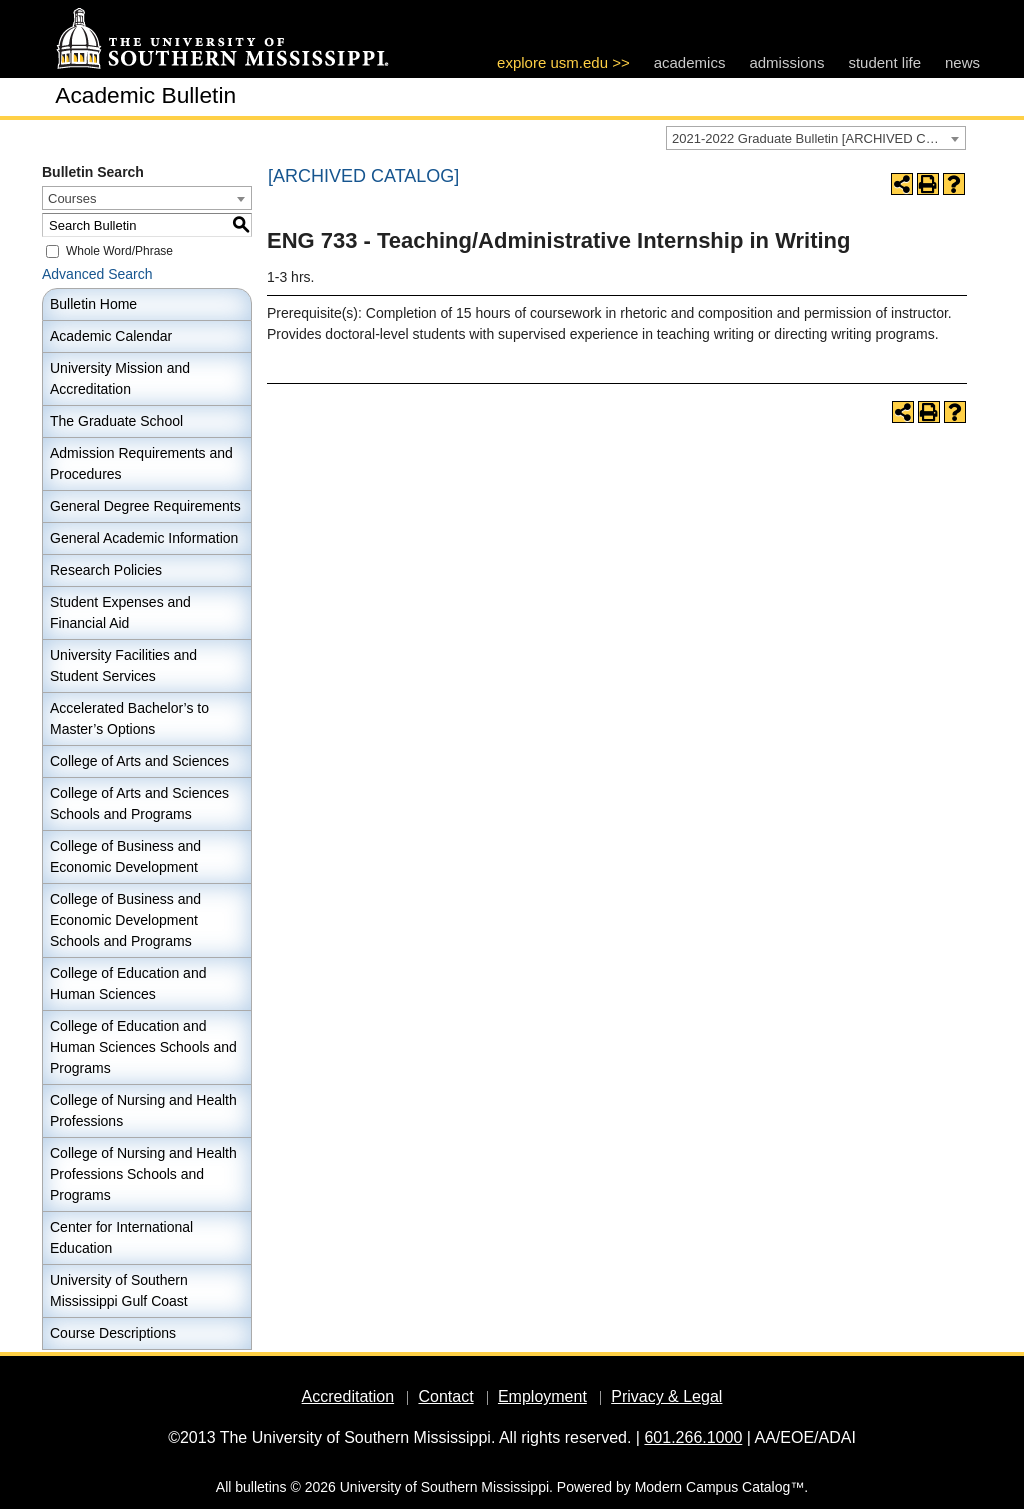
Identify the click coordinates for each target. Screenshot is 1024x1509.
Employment (542, 1396)
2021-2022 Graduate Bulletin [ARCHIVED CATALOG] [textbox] (818, 138)
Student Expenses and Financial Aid (120, 612)
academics (690, 62)
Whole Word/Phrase (119, 251)
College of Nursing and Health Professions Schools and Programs (143, 1174)
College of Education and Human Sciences (128, 983)
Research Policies (106, 570)
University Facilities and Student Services (123, 665)
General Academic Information (144, 538)
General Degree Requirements (145, 506)
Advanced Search (97, 274)
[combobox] (816, 138)
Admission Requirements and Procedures (141, 463)
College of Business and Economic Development (125, 856)
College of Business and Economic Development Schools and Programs (125, 920)
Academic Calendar (111, 336)
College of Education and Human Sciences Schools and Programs (143, 1047)
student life (884, 62)
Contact (445, 1396)
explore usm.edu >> (563, 62)
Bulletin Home (93, 304)
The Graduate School (116, 421)
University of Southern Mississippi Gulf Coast (119, 1290)
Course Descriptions (113, 1333)
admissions (786, 62)
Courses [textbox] (72, 198)
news (962, 62)
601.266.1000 (693, 1437)
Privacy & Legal (666, 1396)
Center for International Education (121, 1237)
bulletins (260, 1487)
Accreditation (348, 1396)
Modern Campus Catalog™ (720, 1487)
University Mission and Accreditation (120, 378)
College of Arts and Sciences (139, 761)
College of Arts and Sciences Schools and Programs (139, 803)
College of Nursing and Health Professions (143, 1110)
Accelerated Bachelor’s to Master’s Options (129, 718)
